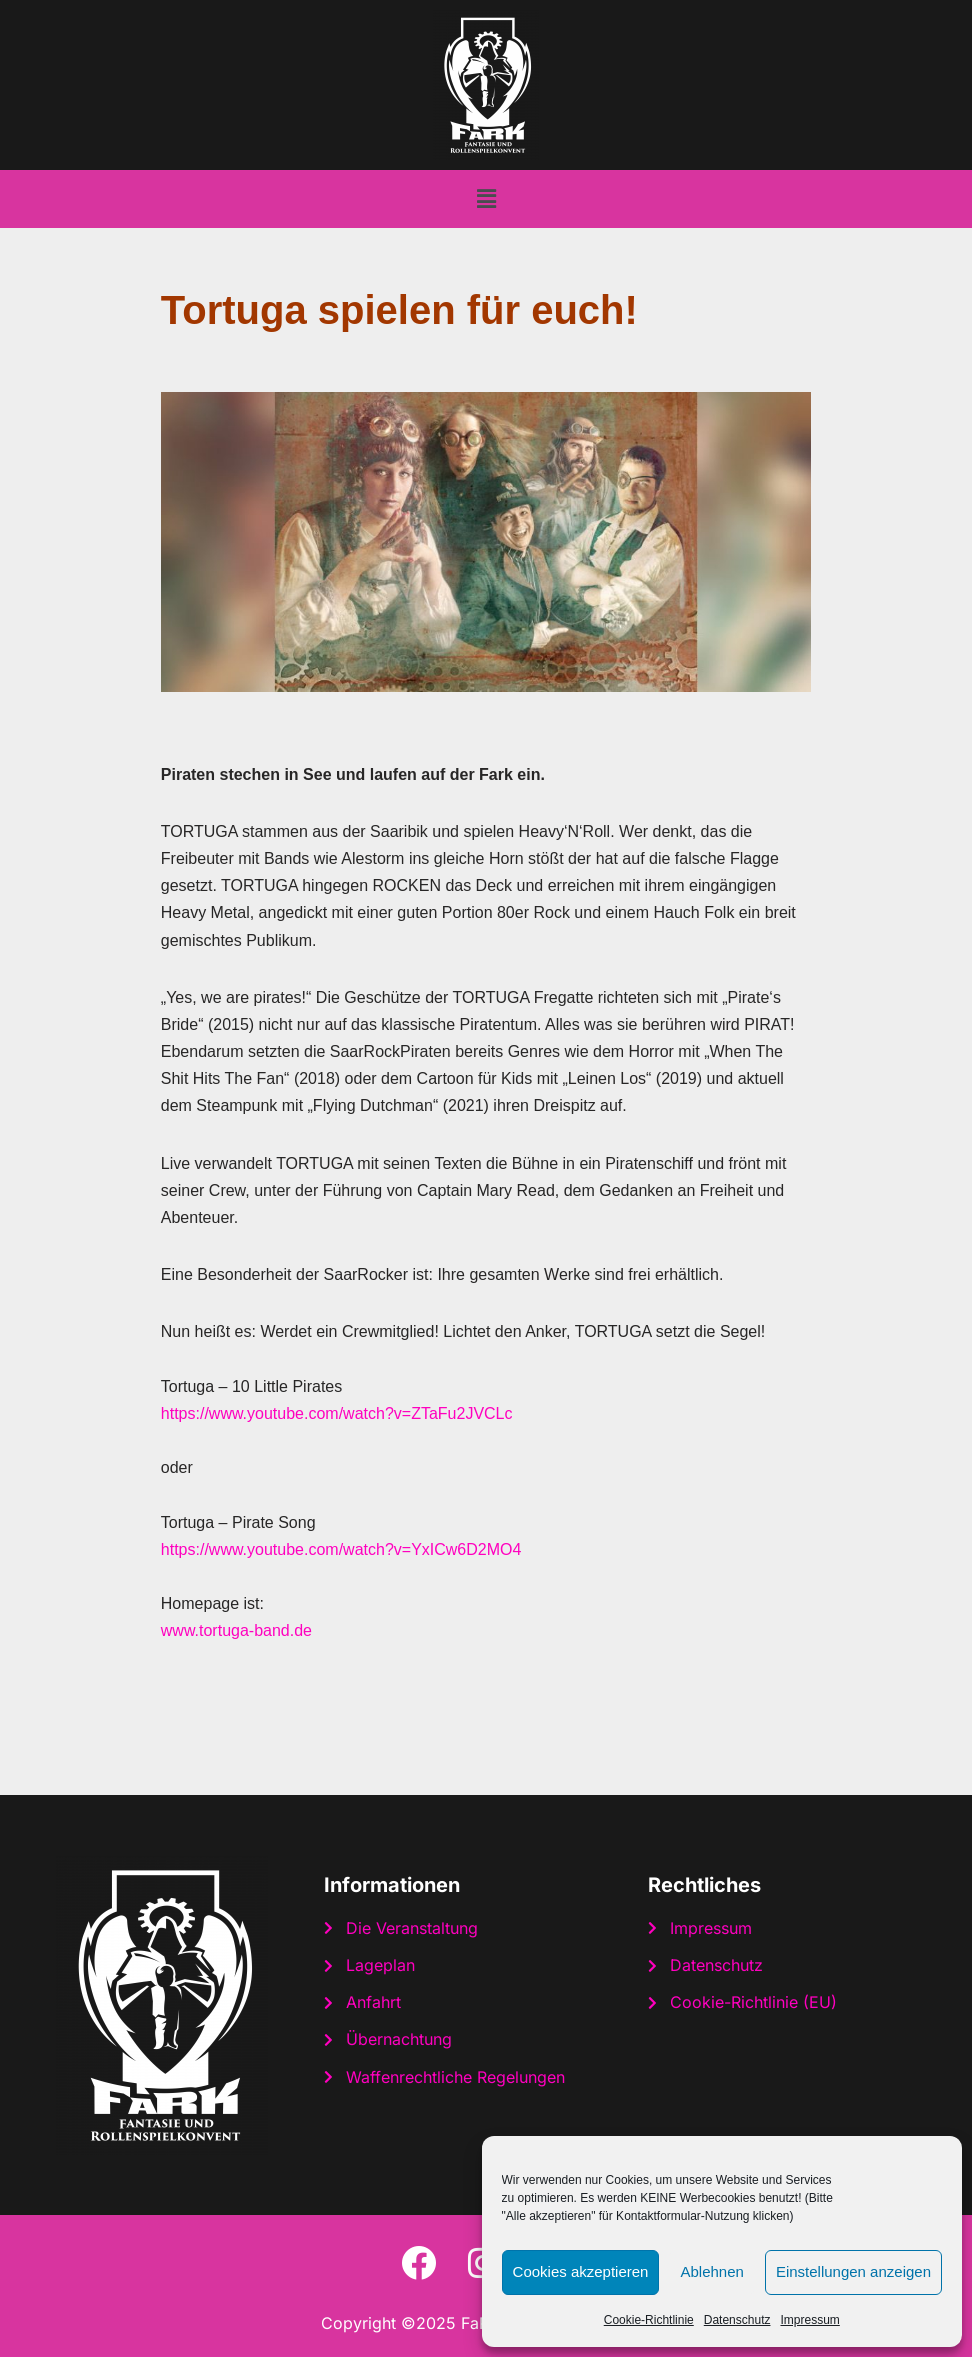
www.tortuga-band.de (236, 1630)
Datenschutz (737, 2320)
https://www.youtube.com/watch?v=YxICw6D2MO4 (341, 1549)
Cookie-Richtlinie (649, 2320)
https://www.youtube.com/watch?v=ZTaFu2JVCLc (337, 1413)
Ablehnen (711, 2271)
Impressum (809, 2320)
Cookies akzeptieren (581, 2271)
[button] (486, 199)
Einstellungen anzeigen (853, 2271)
